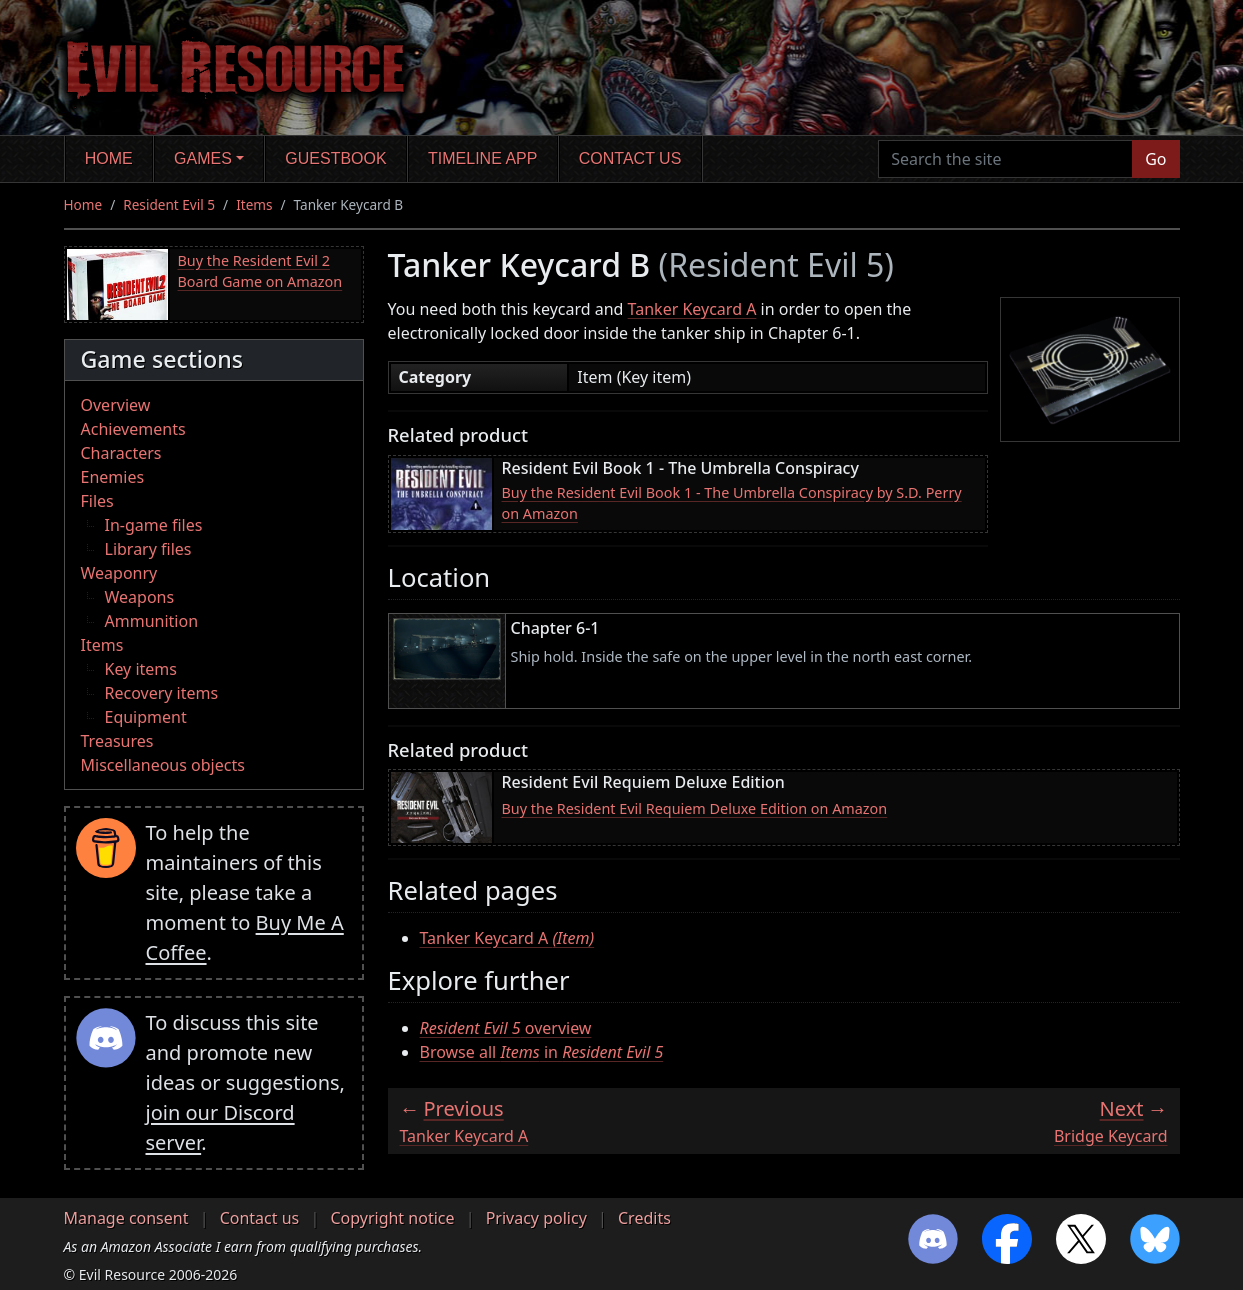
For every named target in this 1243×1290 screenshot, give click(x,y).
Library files (148, 549)
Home (109, 158)
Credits (644, 1218)
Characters (121, 453)
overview (506, 1028)
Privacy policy (536, 1218)
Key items (141, 669)
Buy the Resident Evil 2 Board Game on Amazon (260, 271)
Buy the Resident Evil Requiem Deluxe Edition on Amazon (695, 808)
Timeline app (482, 158)
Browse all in (542, 1052)
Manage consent (126, 1218)
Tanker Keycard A (692, 309)
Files (97, 501)
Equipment (146, 717)
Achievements (133, 429)
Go (1155, 159)
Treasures (117, 741)
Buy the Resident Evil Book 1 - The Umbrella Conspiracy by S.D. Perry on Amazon (732, 503)
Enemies (113, 477)
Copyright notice (392, 1218)
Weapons (140, 597)
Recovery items (162, 693)
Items (254, 204)
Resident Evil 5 (169, 204)
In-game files (154, 525)
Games (203, 158)
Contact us (630, 158)
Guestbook (335, 158)
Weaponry (119, 573)
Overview (116, 405)
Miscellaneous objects (163, 765)
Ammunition (152, 621)
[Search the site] (1005, 159)
